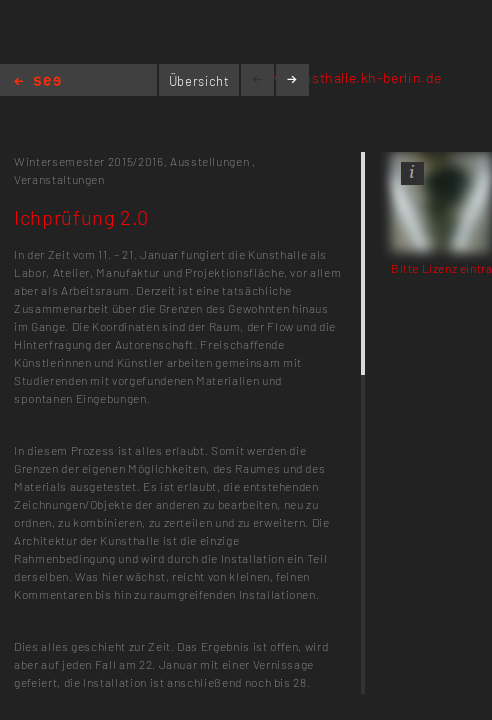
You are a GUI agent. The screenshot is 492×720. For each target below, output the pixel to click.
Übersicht (199, 81)
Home (37, 82)
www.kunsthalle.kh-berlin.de (347, 77)
